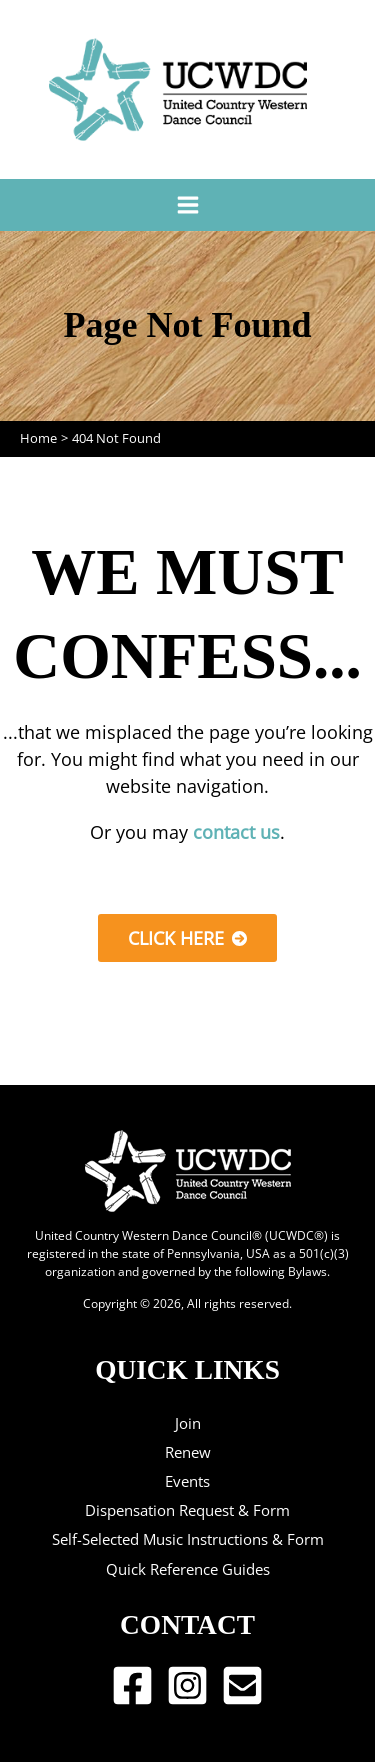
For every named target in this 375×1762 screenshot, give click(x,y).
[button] (187, 938)
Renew (188, 1452)
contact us (236, 832)
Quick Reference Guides (188, 1569)
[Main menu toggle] (187, 204)
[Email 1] (242, 1685)
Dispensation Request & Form (187, 1510)
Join (188, 1423)
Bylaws (307, 1271)
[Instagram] (187, 1685)
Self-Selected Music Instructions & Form (188, 1539)
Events (187, 1481)
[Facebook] (132, 1685)
